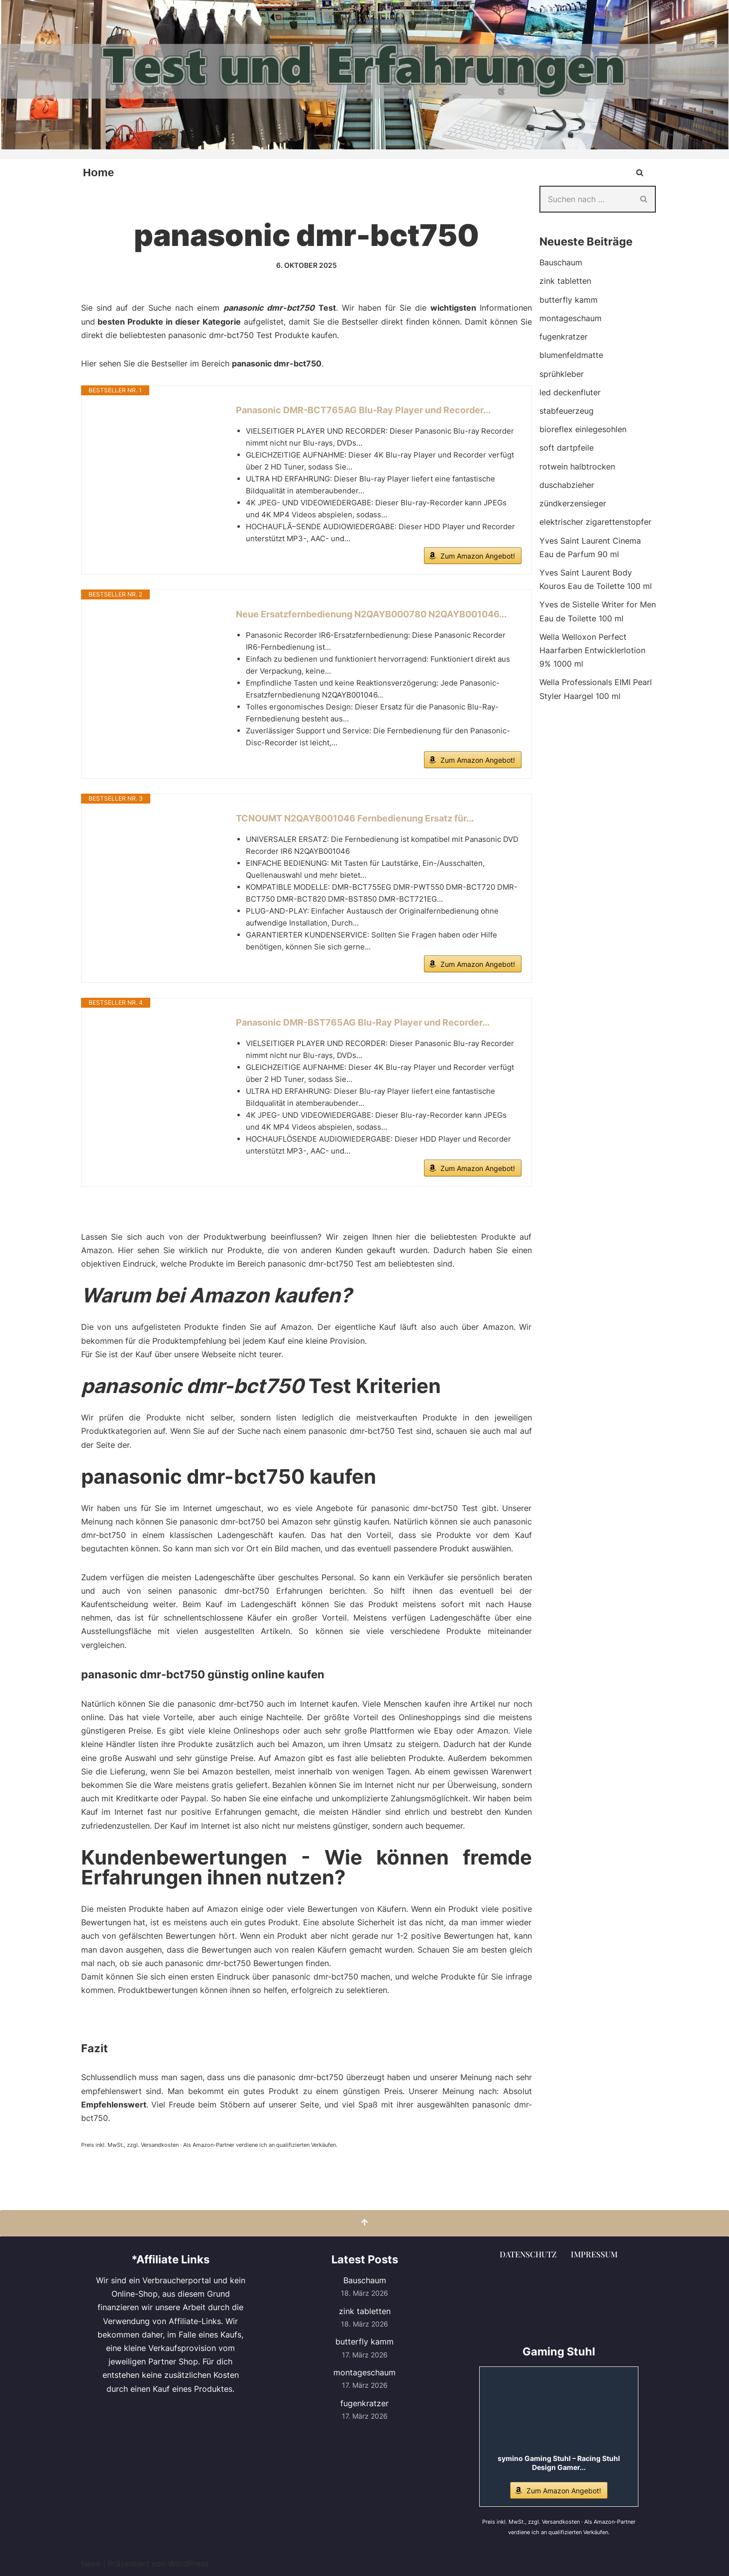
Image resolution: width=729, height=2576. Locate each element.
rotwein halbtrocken (577, 466)
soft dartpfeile (566, 448)
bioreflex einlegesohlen (582, 429)
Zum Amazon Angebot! (477, 556)
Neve (91, 2563)
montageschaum (570, 318)
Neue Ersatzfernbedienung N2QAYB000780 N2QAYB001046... (371, 614)
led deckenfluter (570, 392)
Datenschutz (528, 2253)
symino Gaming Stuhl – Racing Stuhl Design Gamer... (559, 2462)
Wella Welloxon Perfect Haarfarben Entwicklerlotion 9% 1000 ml (592, 649)
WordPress (188, 2563)
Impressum (594, 2253)
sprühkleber (561, 373)
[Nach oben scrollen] (364, 2222)
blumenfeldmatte (571, 355)
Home (98, 172)
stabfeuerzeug (566, 411)
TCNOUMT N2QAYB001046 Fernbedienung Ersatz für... (355, 818)
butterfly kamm (568, 300)
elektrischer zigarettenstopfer (595, 522)
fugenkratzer (563, 337)
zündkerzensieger (572, 503)
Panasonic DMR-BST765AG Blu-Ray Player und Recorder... (363, 1022)
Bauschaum (560, 262)
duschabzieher (566, 484)
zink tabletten (565, 281)
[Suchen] (639, 172)
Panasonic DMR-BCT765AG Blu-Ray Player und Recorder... (363, 410)
